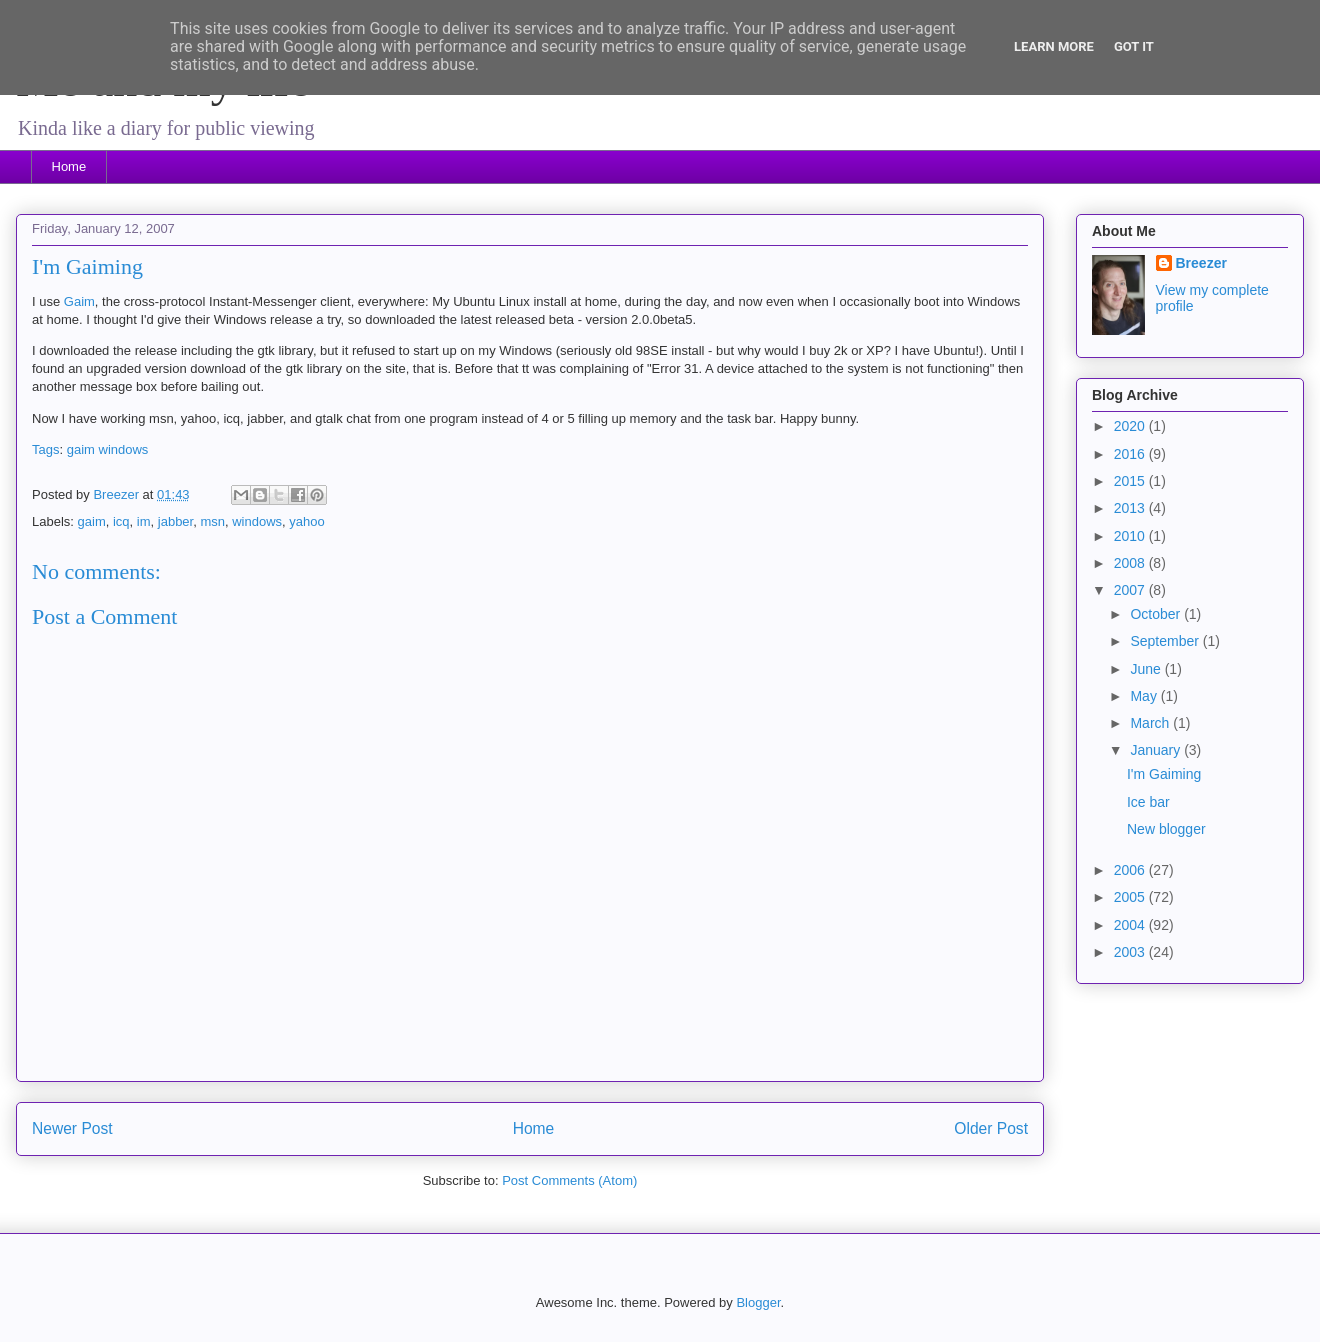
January (1157, 750)
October (1157, 614)
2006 (1131, 870)
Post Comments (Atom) (569, 1180)
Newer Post (72, 1128)
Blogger (758, 1302)
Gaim (79, 301)
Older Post (991, 1128)
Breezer (1201, 263)
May (1145, 696)
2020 (1131, 426)
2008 (1131, 563)
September (1166, 641)
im (144, 521)
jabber (175, 521)
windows (124, 449)
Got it (1134, 46)
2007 (1131, 590)
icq (121, 521)
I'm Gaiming (1164, 774)
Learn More (1054, 46)
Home (69, 166)
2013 (1131, 508)
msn (212, 521)
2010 (1131, 536)
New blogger (1166, 829)
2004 (1131, 925)
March (1151, 723)
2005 (1131, 897)
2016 (1131, 454)
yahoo (306, 521)
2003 (1131, 952)
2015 (1131, 481)
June (1147, 669)
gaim (81, 449)
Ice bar (1148, 802)
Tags (45, 449)
